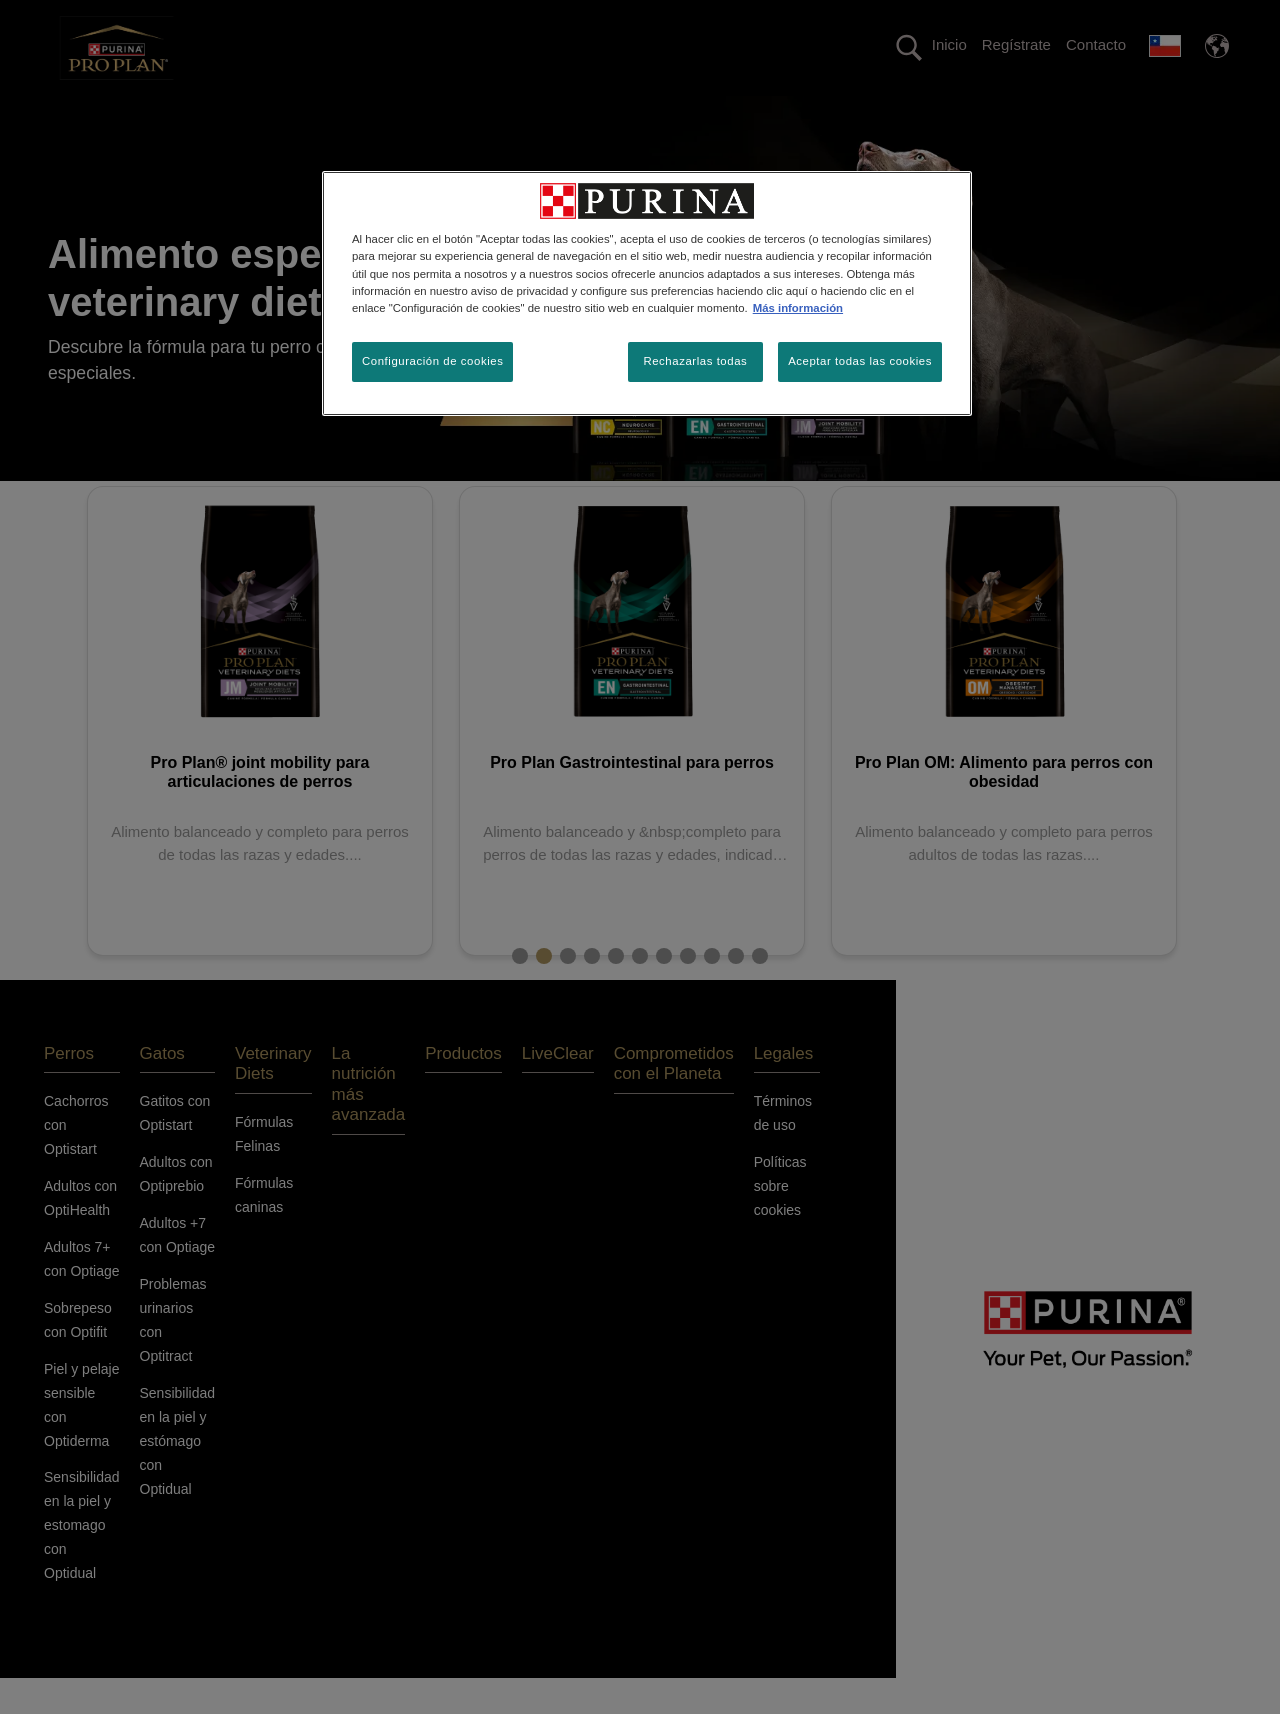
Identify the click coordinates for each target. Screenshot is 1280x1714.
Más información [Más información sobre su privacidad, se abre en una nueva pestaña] (798, 308)
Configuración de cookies (432, 361)
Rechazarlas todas (695, 361)
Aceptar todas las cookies (860, 361)
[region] (647, 293)
